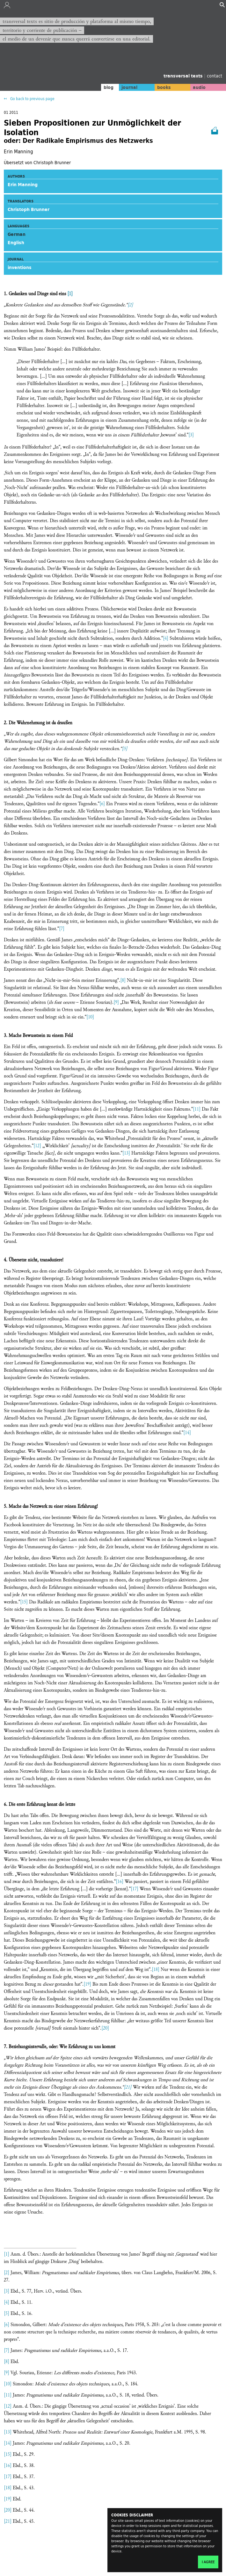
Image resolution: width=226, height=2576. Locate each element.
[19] (87, 1984)
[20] (105, 2028)
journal (129, 87)
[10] (90, 1017)
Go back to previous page (32, 99)
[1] (70, 293)
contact (214, 75)
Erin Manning (23, 184)
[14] (187, 1432)
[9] (116, 1002)
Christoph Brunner (28, 209)
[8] (123, 980)
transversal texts (184, 75)
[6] (102, 803)
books (164, 87)
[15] (24, 1602)
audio (199, 87)
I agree (208, 2562)
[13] (126, 1153)
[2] (130, 305)
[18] (155, 1969)
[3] (191, 435)
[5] (125, 748)
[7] (61, 928)
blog (108, 87)
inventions (20, 267)
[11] (196, 1109)
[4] (165, 638)
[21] (128, 2087)
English (16, 242)
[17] (134, 1889)
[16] (119, 1881)
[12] (37, 1145)
